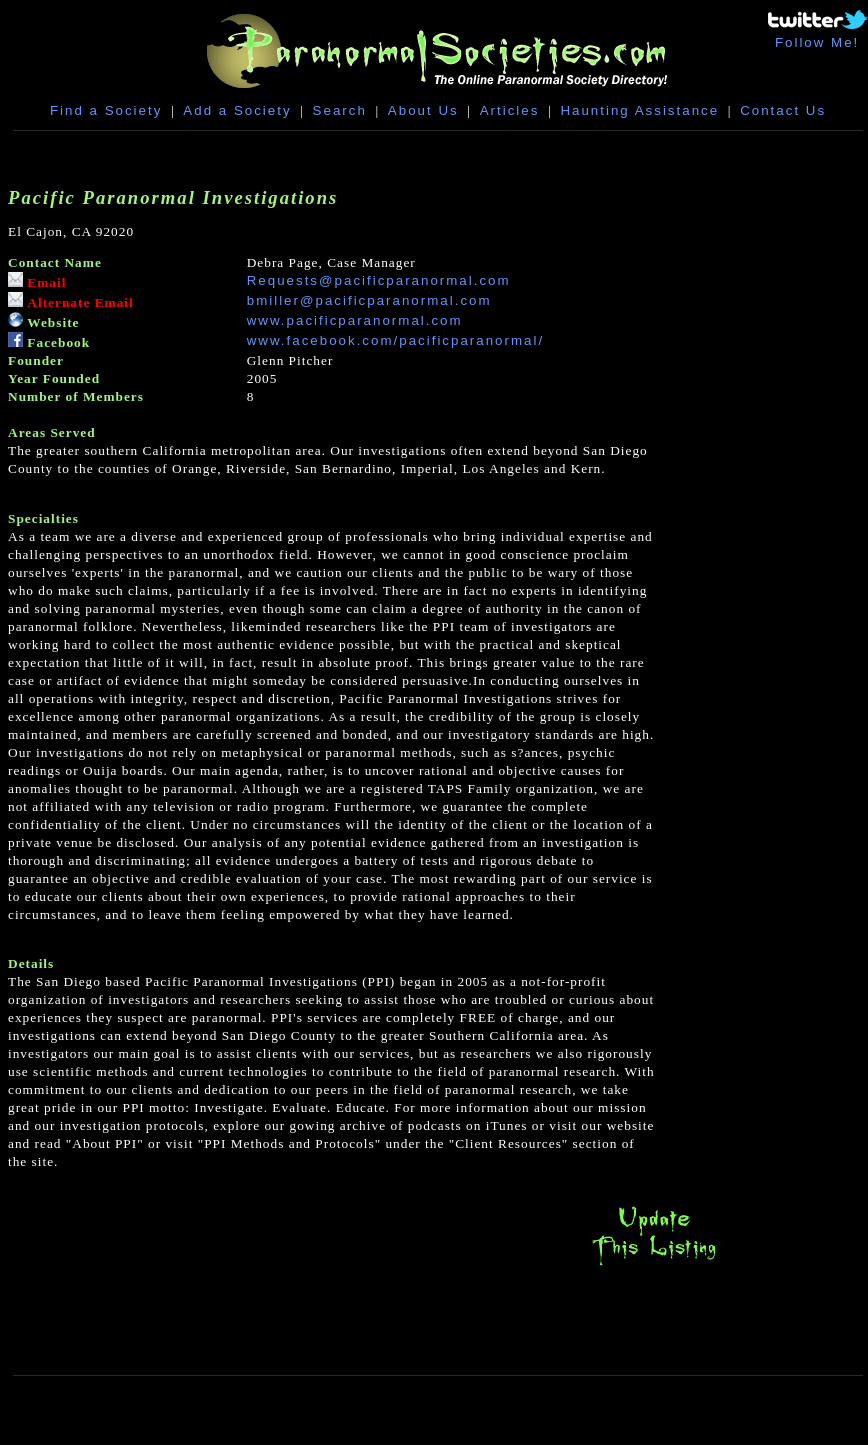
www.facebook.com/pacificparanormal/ (395, 340)
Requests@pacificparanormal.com (379, 280)
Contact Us (783, 110)
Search (340, 110)
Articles (510, 110)
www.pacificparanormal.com (355, 320)
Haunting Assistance (639, 110)
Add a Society (237, 110)
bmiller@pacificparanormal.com (369, 300)
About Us (423, 110)
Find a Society (106, 110)
